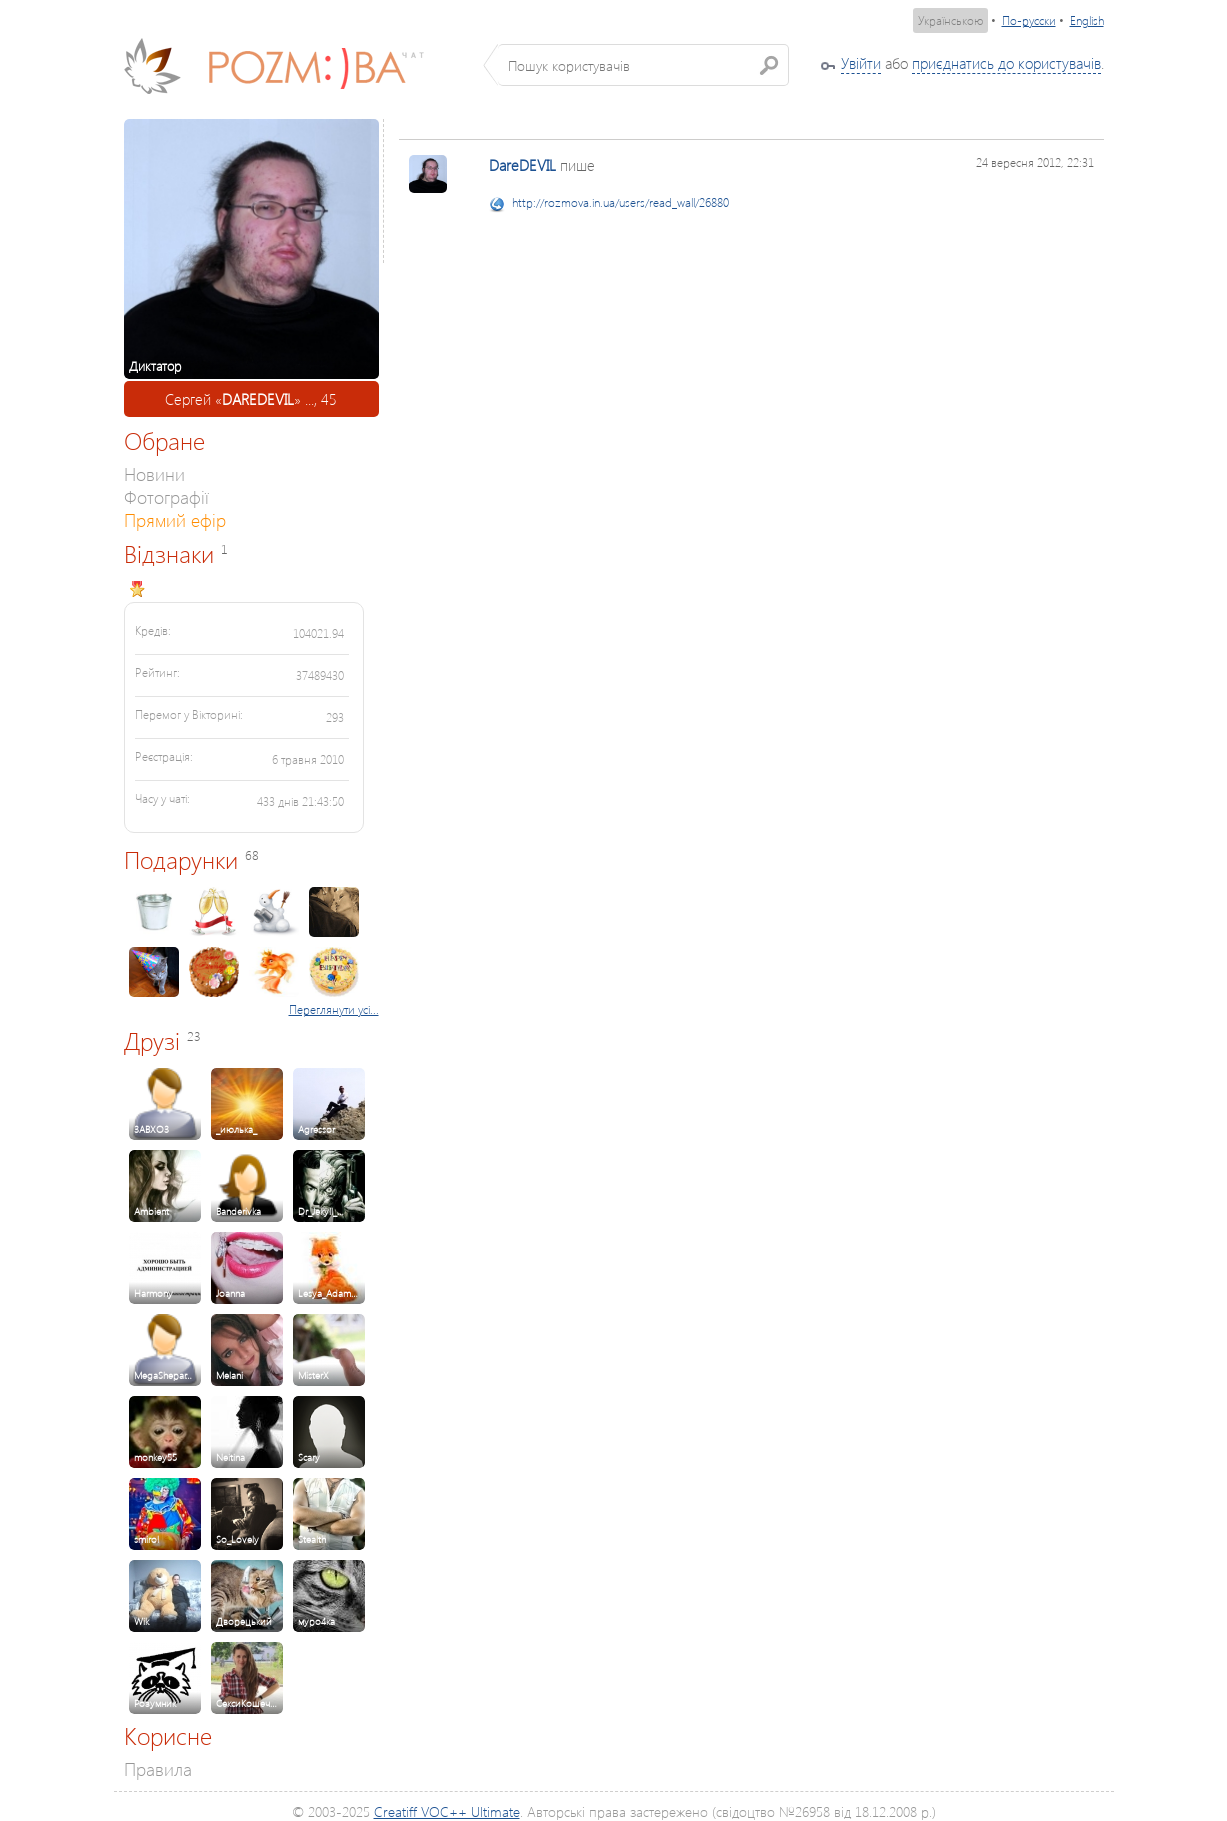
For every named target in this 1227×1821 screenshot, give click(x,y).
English (1087, 20)
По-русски (1029, 20)
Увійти (861, 63)
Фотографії (166, 496)
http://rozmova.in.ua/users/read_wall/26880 (620, 202)
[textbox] (643, 65)
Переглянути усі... (334, 1009)
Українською (950, 20)
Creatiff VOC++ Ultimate (447, 1811)
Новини (154, 473)
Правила (158, 1768)
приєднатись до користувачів (1006, 63)
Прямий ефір (175, 519)
